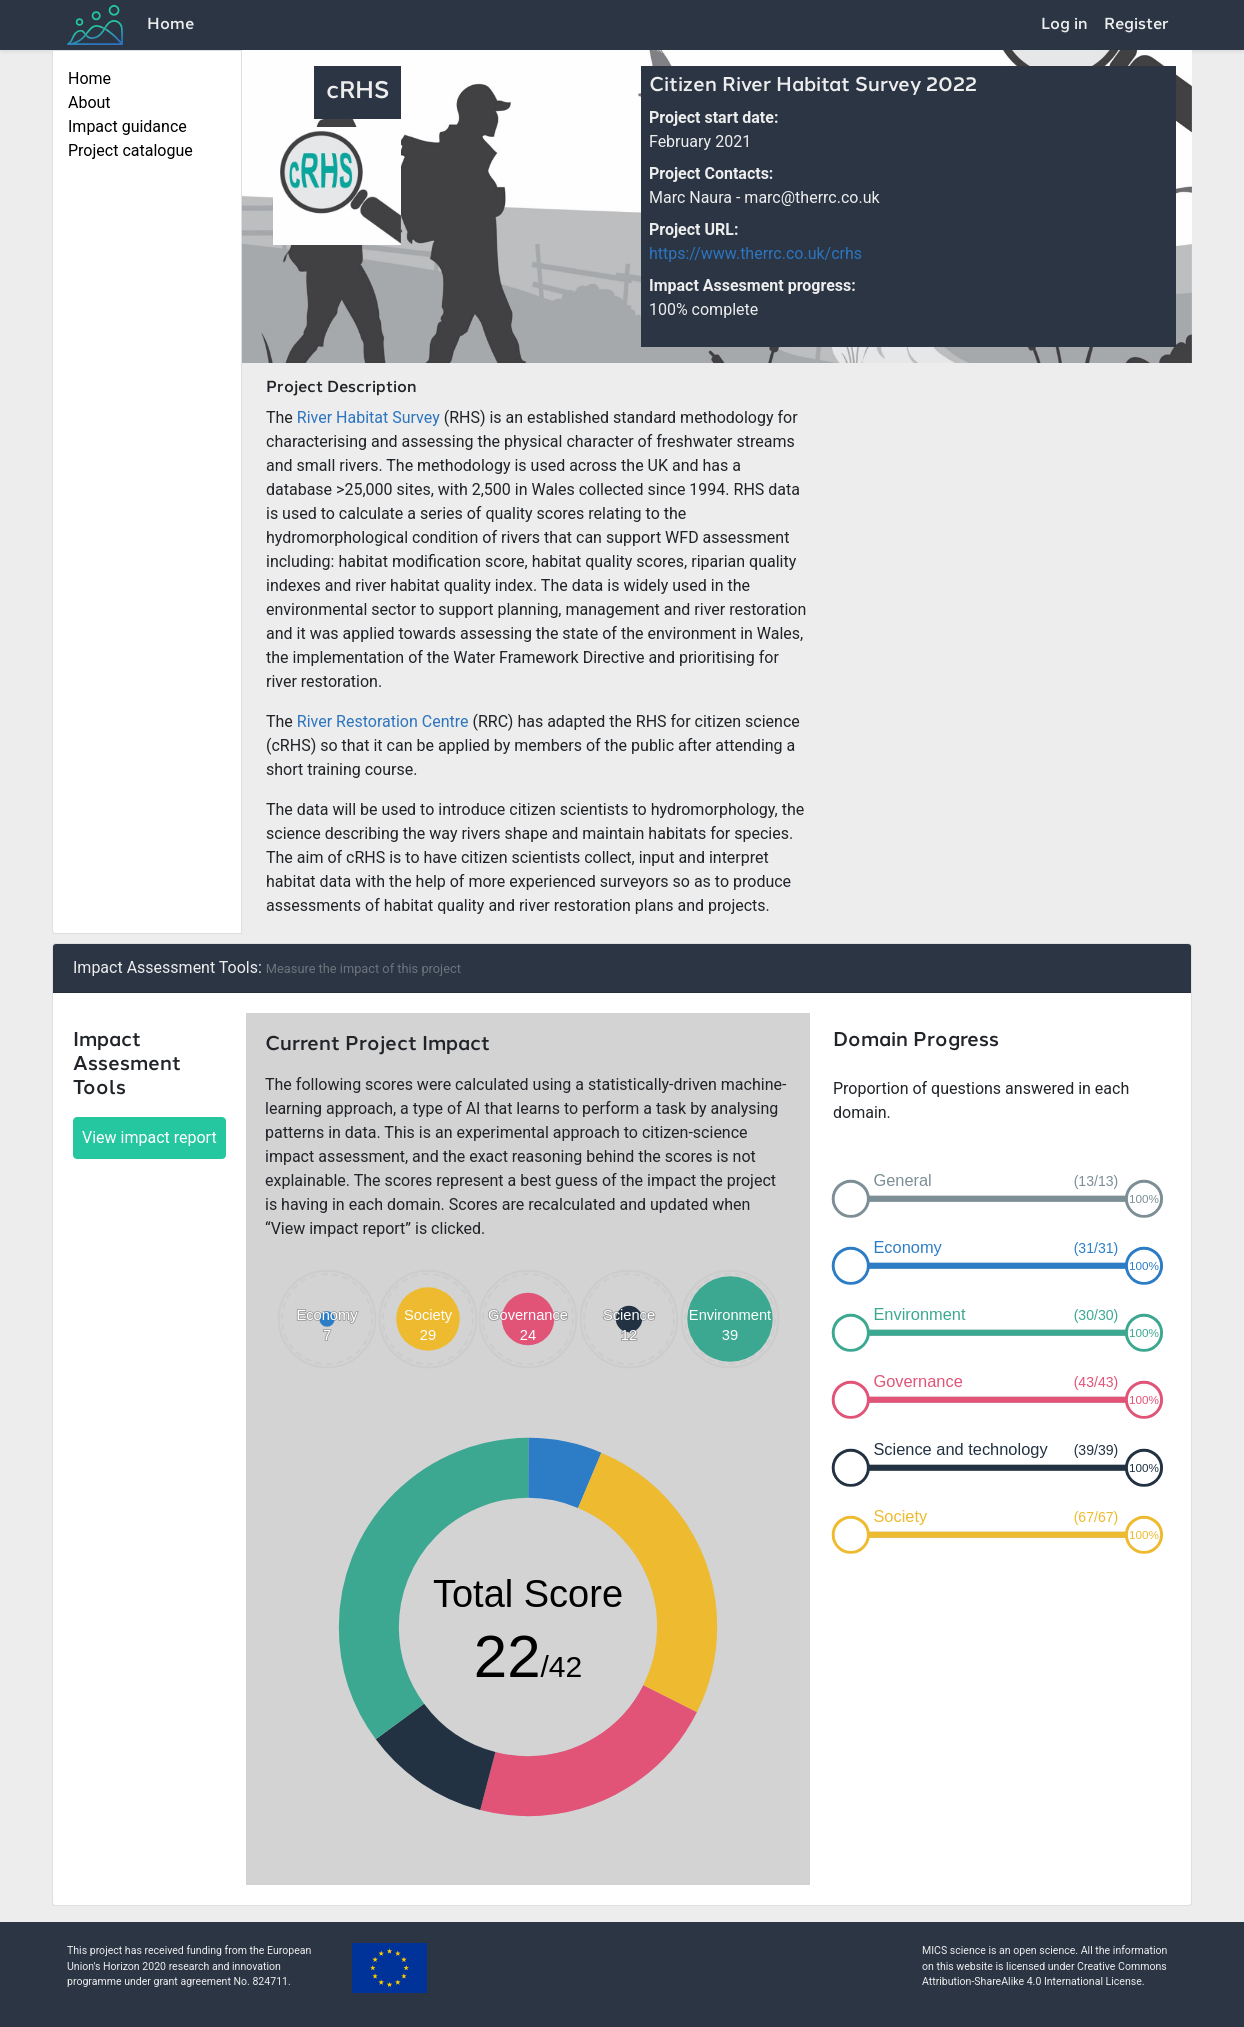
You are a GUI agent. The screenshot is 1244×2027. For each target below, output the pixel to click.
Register (1136, 25)
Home (170, 25)
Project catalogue (130, 150)
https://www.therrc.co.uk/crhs (755, 253)
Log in (1064, 25)
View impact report (149, 1137)
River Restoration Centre (383, 721)
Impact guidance (127, 126)
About (89, 102)
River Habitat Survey (368, 417)
